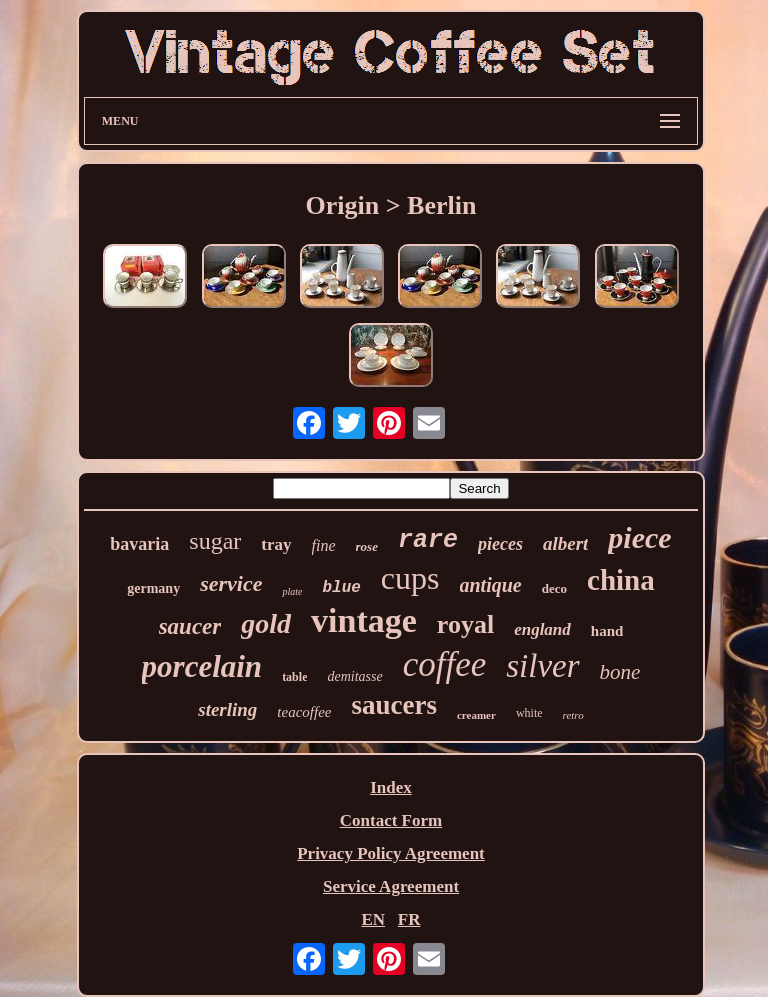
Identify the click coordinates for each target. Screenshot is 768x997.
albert (565, 543)
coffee (445, 664)
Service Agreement (391, 886)
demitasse (354, 676)
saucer (190, 626)
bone (620, 672)
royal (465, 624)
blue (341, 588)
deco (554, 588)
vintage (364, 620)
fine (324, 545)
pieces (500, 544)
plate (292, 591)
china (621, 580)
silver (542, 666)
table (294, 677)
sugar (215, 541)
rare (428, 540)
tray (276, 544)
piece (639, 537)
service (231, 583)
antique (491, 585)
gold (266, 623)
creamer (476, 715)
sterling (227, 709)
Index (391, 787)
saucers (394, 705)
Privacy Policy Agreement (391, 853)
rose (367, 546)
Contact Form (391, 820)
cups (410, 578)
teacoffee (304, 712)
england (542, 629)
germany (153, 588)
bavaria (139, 544)
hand (607, 631)
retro (573, 715)
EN (373, 919)
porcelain (202, 666)
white (529, 713)
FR (409, 919)
